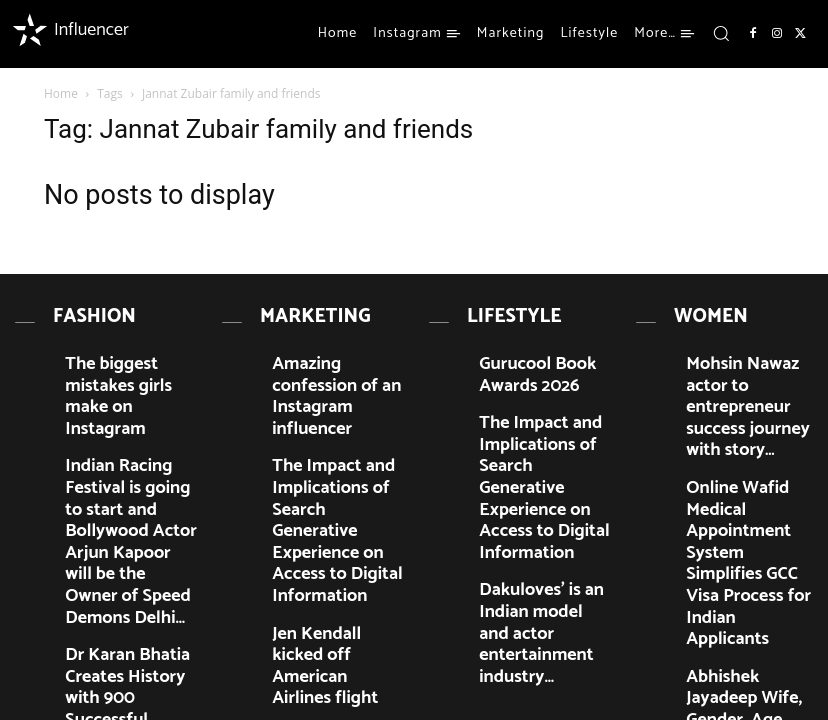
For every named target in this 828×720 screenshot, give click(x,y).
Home (61, 93)
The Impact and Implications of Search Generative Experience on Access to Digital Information (337, 431)
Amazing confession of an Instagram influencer (338, 351)
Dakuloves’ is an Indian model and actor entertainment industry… (541, 505)
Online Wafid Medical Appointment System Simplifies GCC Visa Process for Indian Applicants (740, 432)
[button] (721, 33)
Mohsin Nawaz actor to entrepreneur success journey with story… (745, 359)
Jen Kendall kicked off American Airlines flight (332, 497)
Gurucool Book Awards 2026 (537, 351)
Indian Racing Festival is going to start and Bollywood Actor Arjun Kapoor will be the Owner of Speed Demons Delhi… (130, 431)
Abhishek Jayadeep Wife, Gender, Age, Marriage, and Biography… (749, 506)
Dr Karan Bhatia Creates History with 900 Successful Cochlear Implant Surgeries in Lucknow (126, 519)
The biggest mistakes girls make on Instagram (131, 351)
